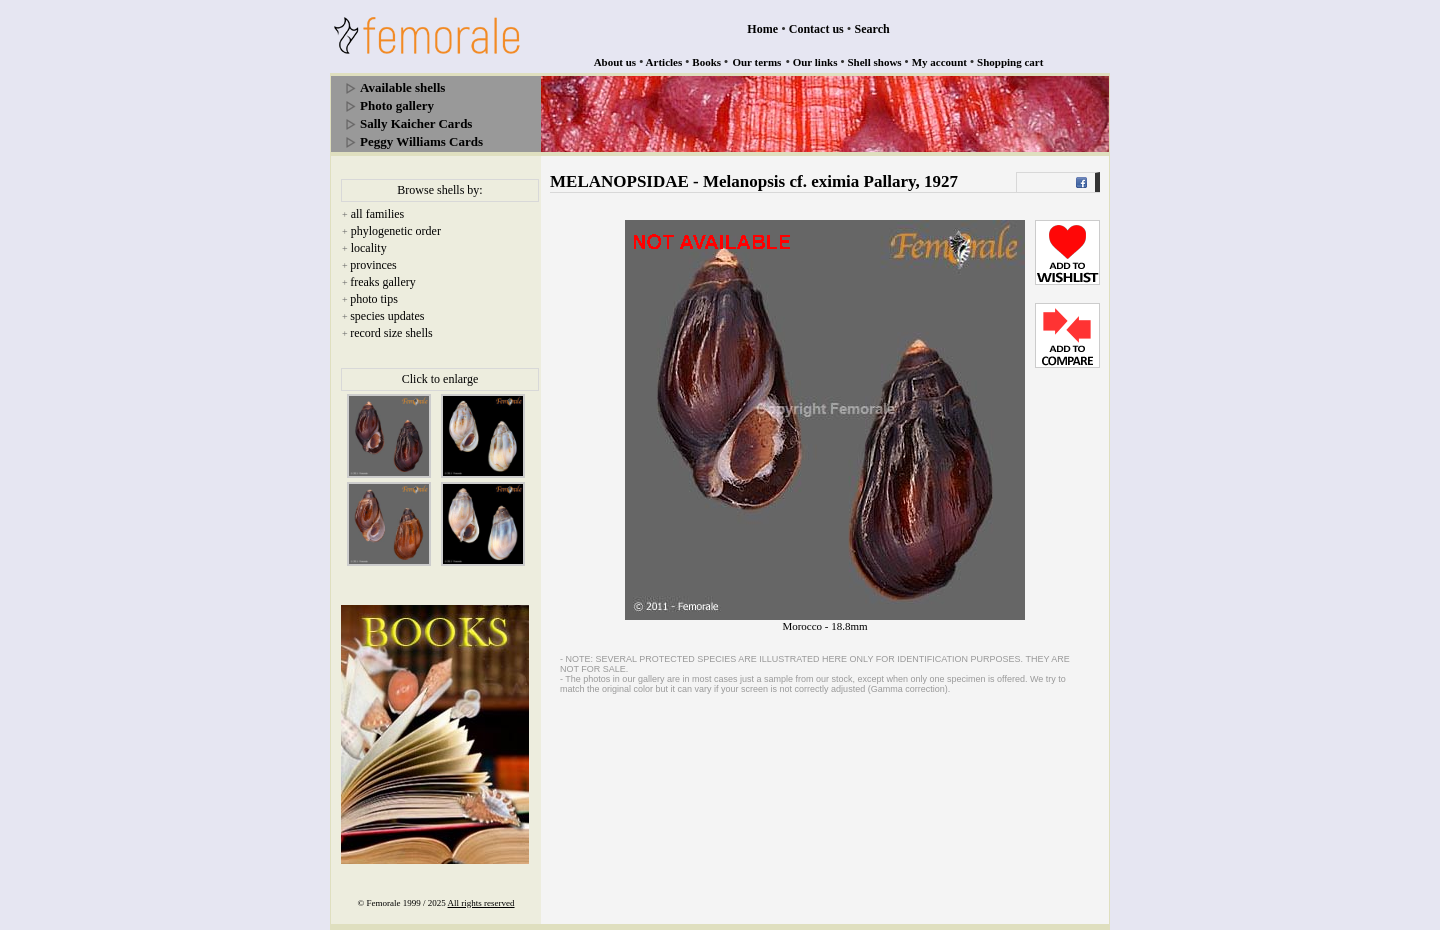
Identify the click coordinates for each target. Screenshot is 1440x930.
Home (762, 29)
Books (706, 62)
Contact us (816, 29)
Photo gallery (397, 105)
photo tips (374, 299)
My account (939, 62)
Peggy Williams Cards (421, 141)
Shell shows (875, 62)
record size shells (391, 333)
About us (615, 62)
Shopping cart (1010, 62)
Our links (815, 62)
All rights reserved (481, 903)
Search (872, 29)
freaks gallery (383, 282)
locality (369, 248)
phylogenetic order (396, 231)
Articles (664, 62)
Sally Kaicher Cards (416, 123)
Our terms (756, 62)
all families (378, 214)
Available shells (402, 87)
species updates (387, 316)
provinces (373, 265)
